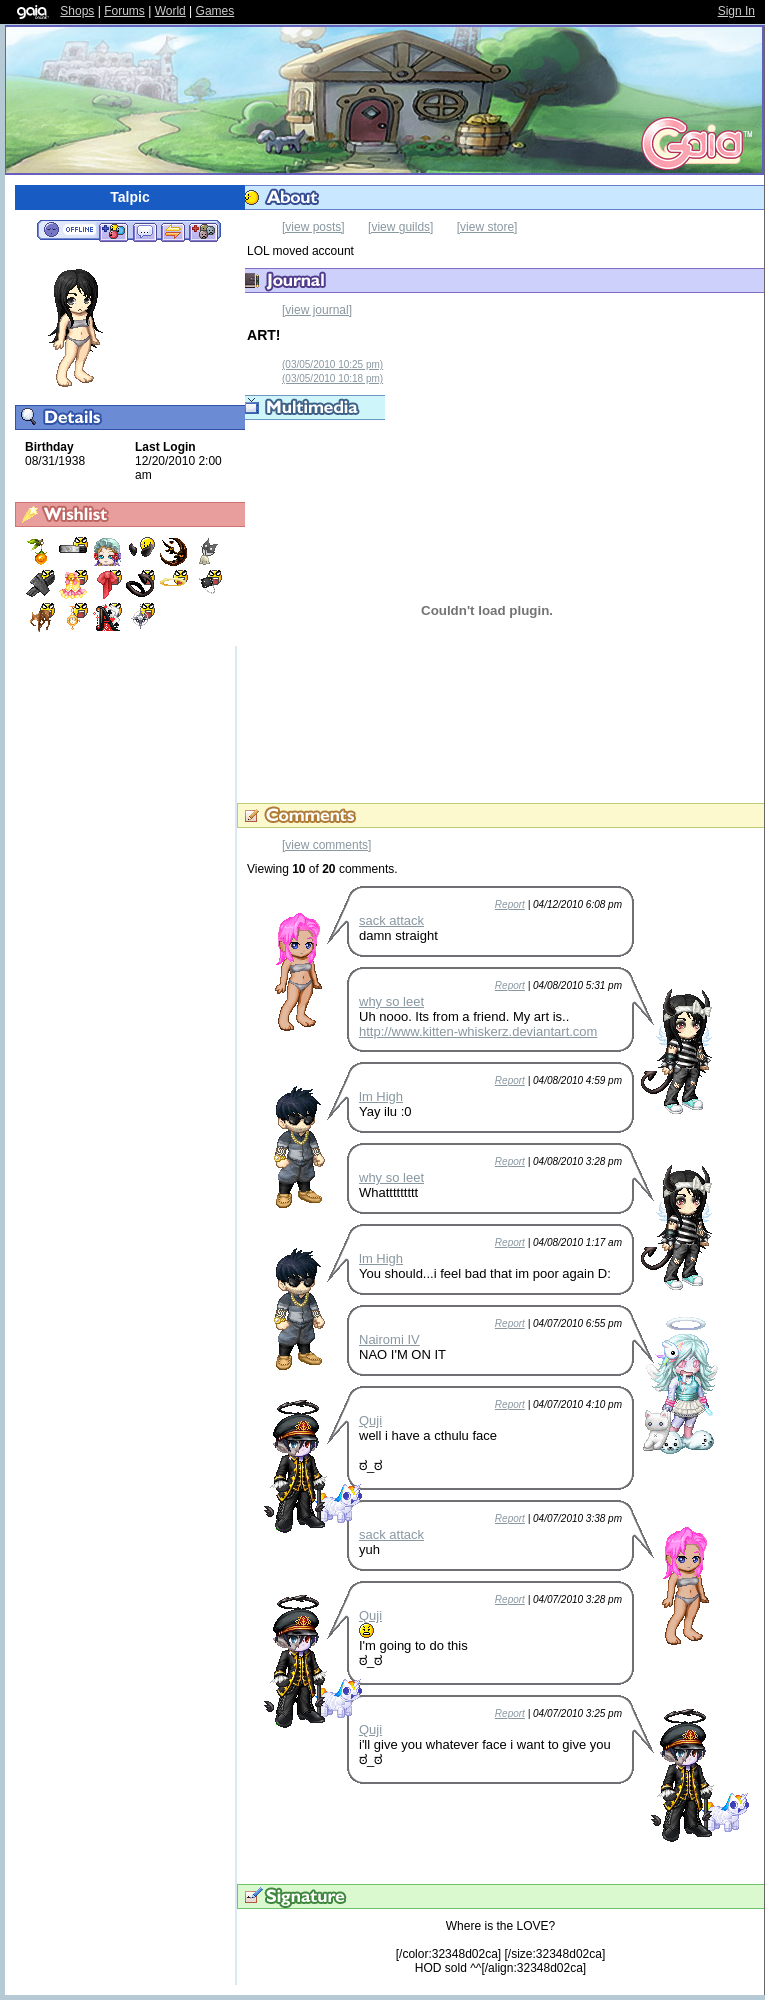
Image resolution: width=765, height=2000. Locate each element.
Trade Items (173, 231)
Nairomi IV (389, 1339)
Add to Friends (113, 231)
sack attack (391, 920)
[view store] (487, 227)
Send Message (144, 231)
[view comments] (326, 845)
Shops (77, 11)
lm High (381, 1096)
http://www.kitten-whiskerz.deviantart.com (478, 1031)
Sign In (736, 11)
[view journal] (317, 310)
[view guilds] (400, 227)
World (170, 11)
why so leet (391, 1001)
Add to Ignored (204, 231)
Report (510, 904)
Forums (124, 11)
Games (215, 11)
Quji (370, 1420)
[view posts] (313, 227)
